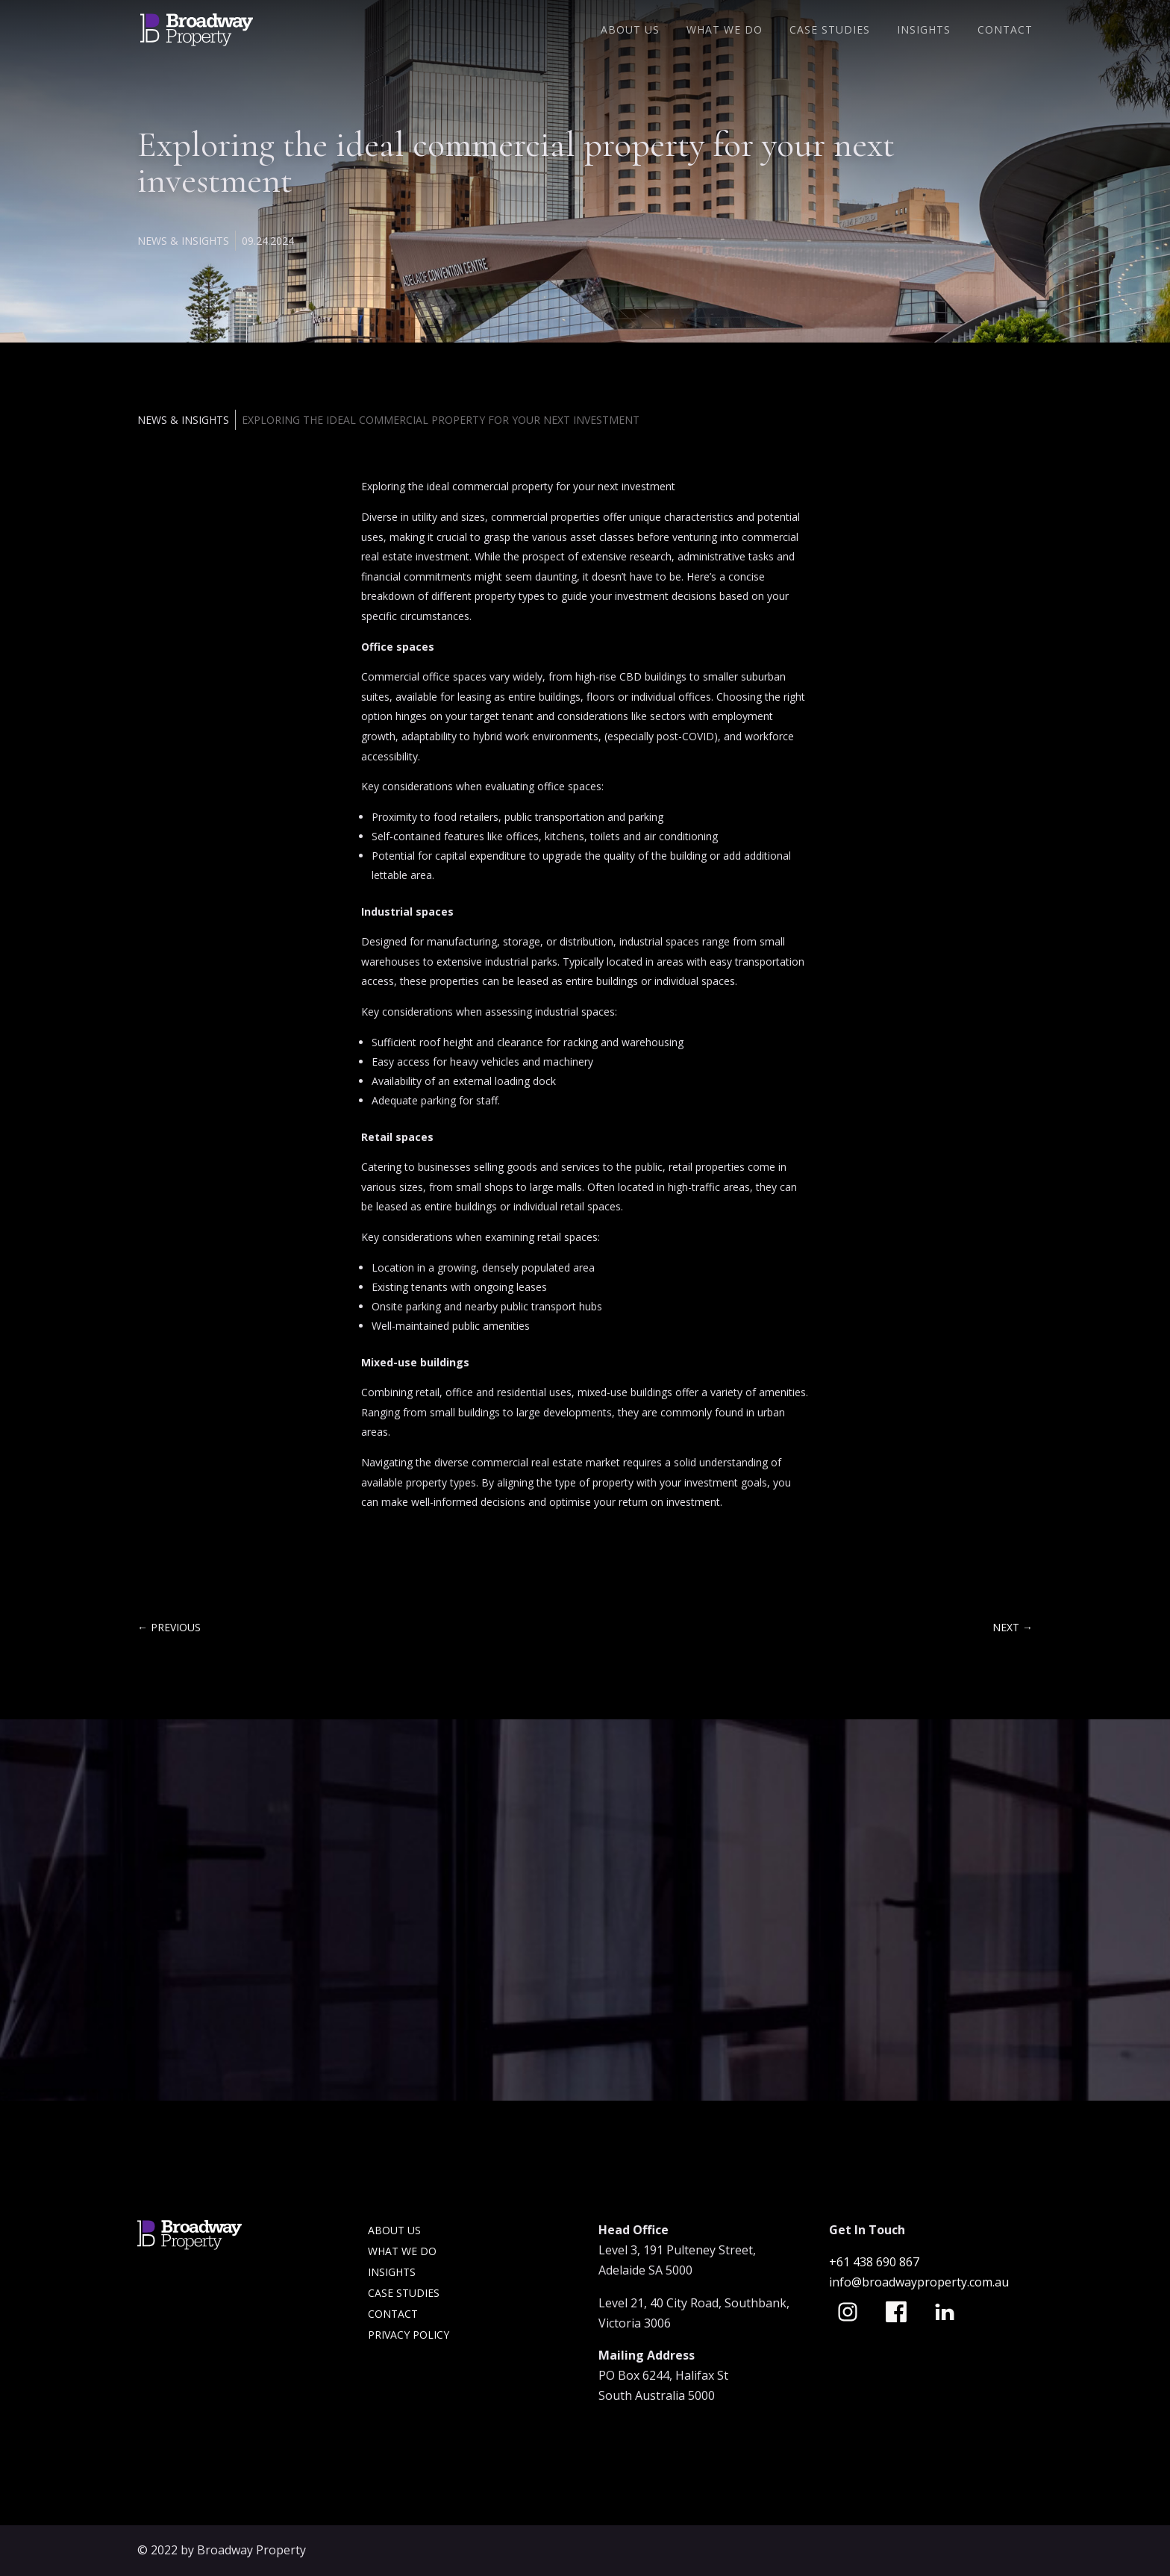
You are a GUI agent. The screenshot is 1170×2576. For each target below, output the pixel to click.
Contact (1005, 31)
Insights (924, 31)
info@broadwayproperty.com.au (919, 2282)
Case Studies (829, 31)
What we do (402, 2251)
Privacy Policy (408, 2335)
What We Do (724, 31)
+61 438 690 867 (875, 2262)
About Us (630, 31)
